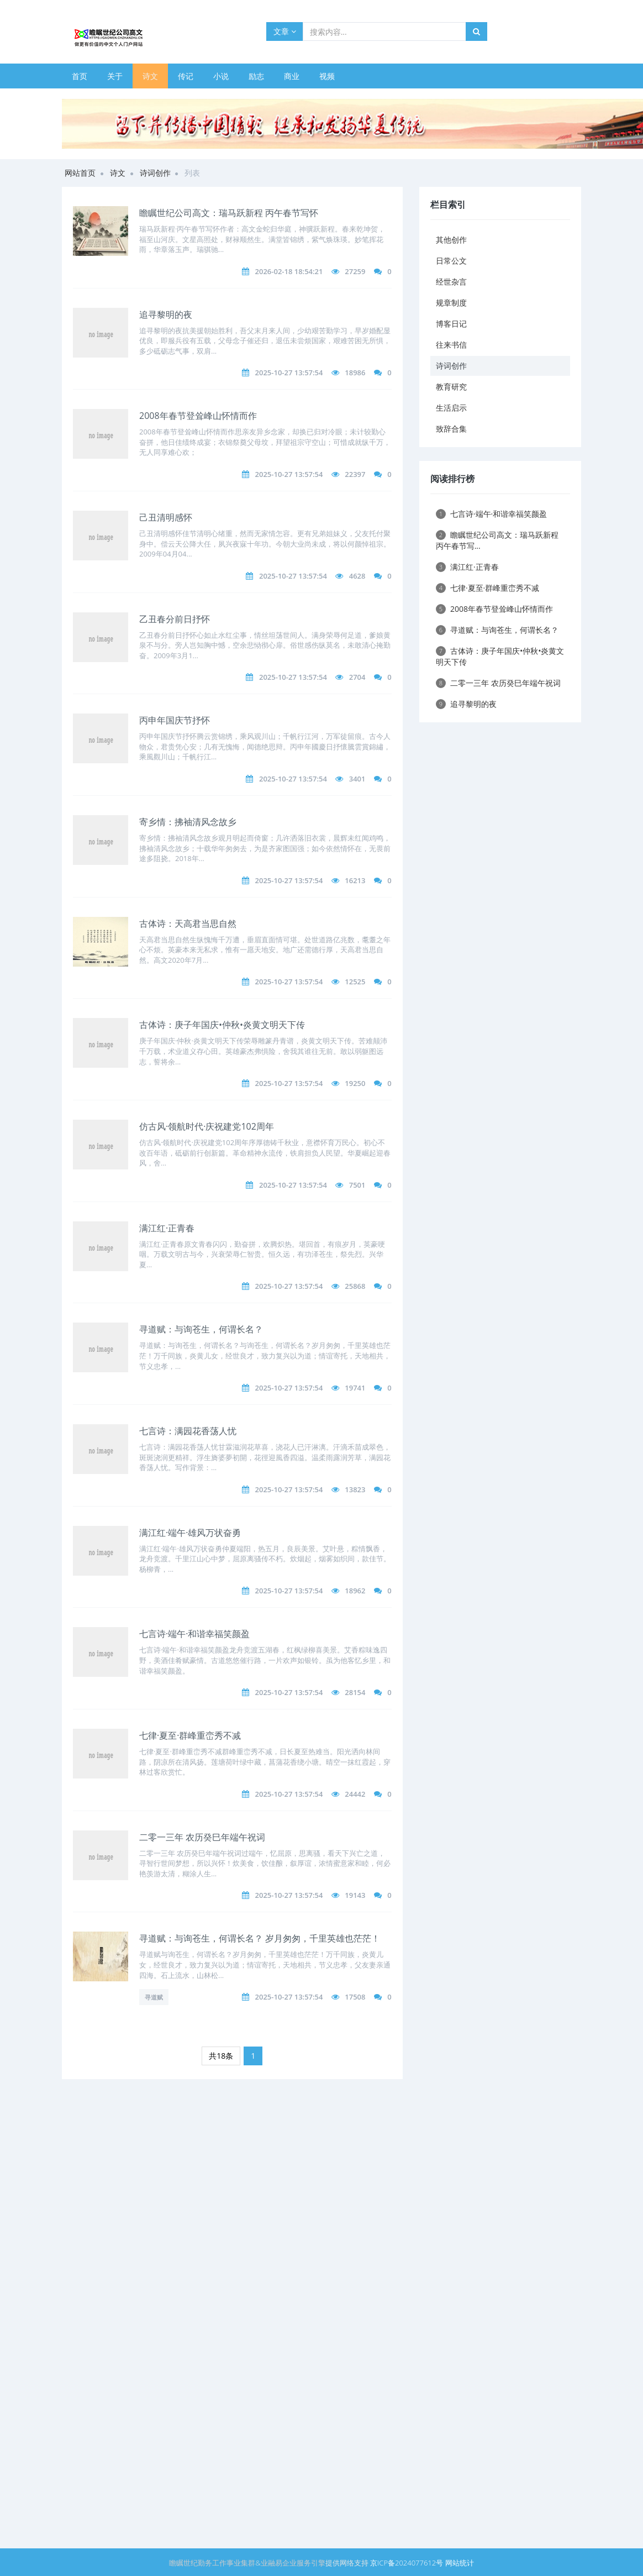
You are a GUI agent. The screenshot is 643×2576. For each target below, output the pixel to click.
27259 (355, 271)
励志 (256, 76)
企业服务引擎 (303, 2563)
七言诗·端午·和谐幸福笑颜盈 (194, 1634)
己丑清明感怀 (165, 517)
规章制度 (451, 302)
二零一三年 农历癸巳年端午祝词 (202, 1837)
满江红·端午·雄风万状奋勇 (190, 1532)
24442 (355, 1794)
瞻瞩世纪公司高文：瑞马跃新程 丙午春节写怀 (228, 213)
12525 (355, 982)
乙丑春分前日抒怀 (174, 619)
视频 (327, 76)
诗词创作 (155, 172)
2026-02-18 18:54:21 (289, 271)
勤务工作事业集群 (226, 2563)
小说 (221, 76)
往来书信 (451, 344)
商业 (291, 76)
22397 (355, 474)
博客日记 (451, 323)
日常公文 (451, 260)
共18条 (221, 2055)
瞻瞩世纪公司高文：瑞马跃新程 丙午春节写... (497, 540)
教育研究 (451, 386)
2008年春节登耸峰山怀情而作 (198, 416)
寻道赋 (154, 1997)
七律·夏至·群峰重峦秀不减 (190, 1735)
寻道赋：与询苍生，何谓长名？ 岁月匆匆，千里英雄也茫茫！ (259, 1938)
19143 (355, 1895)
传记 (185, 76)
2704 (357, 677)
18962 (355, 1591)
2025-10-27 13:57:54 (289, 372)
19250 (355, 1083)
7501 (357, 1185)
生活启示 (451, 407)
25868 (355, 1286)
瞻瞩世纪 (183, 2563)
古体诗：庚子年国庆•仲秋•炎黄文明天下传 (222, 1025)
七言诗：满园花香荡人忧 (187, 1431)
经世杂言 (451, 281)
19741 (355, 1388)
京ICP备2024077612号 (406, 2563)
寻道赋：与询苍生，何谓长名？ (201, 1329)
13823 (355, 1489)
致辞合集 (451, 428)
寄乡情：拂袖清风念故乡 (187, 822)
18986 (355, 372)
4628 (357, 576)
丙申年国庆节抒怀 (174, 720)
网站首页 (80, 172)
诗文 (150, 76)
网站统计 (459, 2563)
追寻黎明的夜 (165, 314)
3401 (357, 779)
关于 (115, 76)
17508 (355, 1997)
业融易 (271, 2563)
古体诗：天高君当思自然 (187, 923)
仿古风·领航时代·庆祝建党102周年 (206, 1126)
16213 (355, 880)
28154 (355, 1692)
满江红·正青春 (166, 1228)
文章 (284, 31)
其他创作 (451, 239)
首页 (79, 76)
